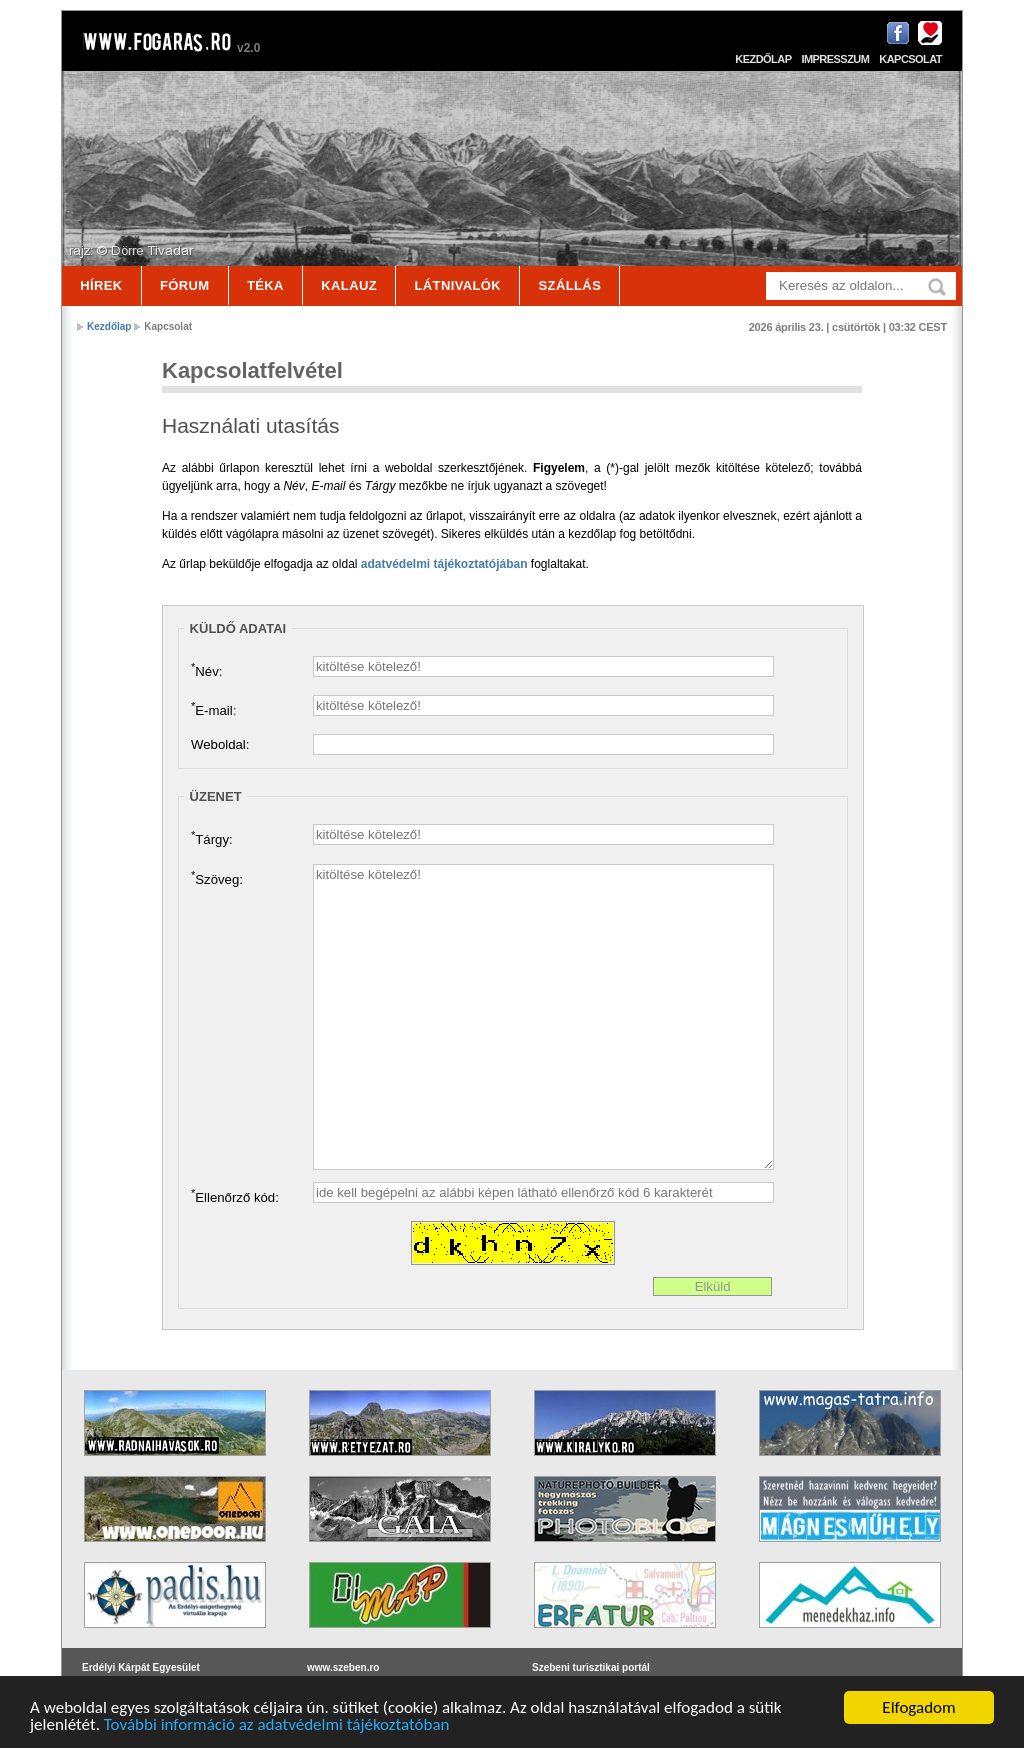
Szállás (570, 285)
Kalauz (349, 285)
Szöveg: (217, 878)
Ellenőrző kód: (235, 1196)
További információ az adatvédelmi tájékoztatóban (277, 1725)
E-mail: (213, 709)
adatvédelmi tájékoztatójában (444, 564)
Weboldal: (220, 744)
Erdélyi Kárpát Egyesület (141, 1667)
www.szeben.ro (343, 1667)
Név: (206, 670)
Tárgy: (212, 838)
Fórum (185, 285)
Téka (265, 285)
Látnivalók (457, 285)
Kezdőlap (763, 59)
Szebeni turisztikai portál (591, 1667)
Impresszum (835, 59)
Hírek (101, 285)
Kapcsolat (910, 59)
